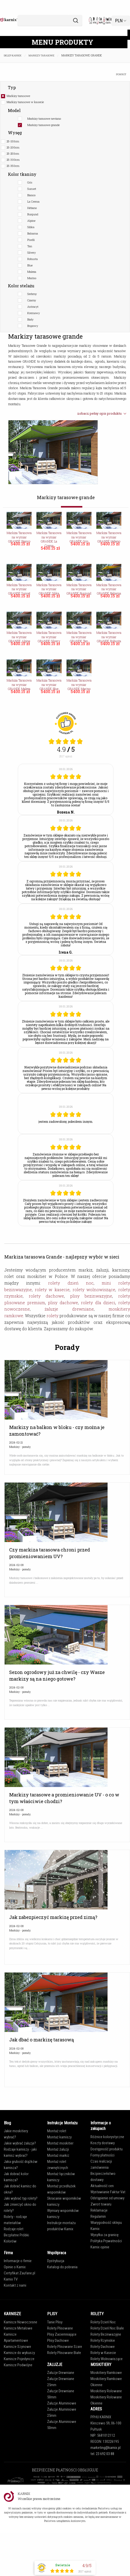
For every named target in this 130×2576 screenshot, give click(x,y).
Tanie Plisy (54, 2322)
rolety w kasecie (52, 1289)
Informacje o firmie (18, 2261)
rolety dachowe (46, 1296)
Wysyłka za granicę (104, 2235)
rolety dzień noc (70, 1283)
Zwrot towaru (100, 2204)
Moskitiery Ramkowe (106, 2372)
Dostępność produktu (106, 2149)
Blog (7, 2123)
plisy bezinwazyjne (91, 1296)
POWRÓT (121, 74)
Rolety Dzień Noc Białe (107, 2328)
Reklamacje (99, 2210)
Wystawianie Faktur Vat (107, 2192)
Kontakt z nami (15, 2285)
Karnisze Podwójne (18, 2365)
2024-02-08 (16, 1565)
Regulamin (98, 2216)
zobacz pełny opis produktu (101, 413)
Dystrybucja (55, 2261)
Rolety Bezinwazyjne (105, 2334)
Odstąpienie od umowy (107, 2198)
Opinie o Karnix (15, 2267)
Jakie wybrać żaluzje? (20, 2143)
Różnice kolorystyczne (107, 2137)
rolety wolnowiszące (94, 1289)
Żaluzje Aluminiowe (61, 2403)
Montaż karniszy (59, 2137)
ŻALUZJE (54, 2364)
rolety (52, 1315)
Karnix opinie (99, 2247)
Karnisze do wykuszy (19, 2352)
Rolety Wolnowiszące (106, 2359)
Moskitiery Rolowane (106, 2391)
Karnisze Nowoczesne (20, 2322)
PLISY (52, 2313)
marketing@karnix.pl (105, 2447)
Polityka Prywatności (106, 2241)
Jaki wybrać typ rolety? (20, 2198)
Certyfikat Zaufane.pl (19, 2273)
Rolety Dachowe (102, 2346)
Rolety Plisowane (60, 2328)
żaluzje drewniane (69, 1309)
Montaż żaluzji (58, 2149)
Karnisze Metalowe (18, 2328)
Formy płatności (102, 2155)
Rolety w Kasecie (103, 2352)
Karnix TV (11, 2279)
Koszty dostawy (102, 2143)
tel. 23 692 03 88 (102, 2453)
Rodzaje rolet (13, 2229)
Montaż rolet (56, 2131)
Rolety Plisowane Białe (64, 2352)
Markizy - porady (19, 1447)
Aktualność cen (102, 2186)
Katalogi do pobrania (62, 2267)
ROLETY (97, 2313)
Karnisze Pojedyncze (19, 2359)
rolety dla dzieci (98, 1302)
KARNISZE (12, 2313)
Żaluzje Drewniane (60, 2372)
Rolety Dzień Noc (103, 2322)
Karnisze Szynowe (17, 2346)
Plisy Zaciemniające (61, 2334)
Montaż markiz (58, 2155)
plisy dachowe (63, 1302)
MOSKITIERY (100, 2364)
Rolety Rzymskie (102, 2340)
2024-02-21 (16, 1442)
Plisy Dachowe (58, 2340)
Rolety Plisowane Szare (64, 2346)
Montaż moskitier (60, 2143)
